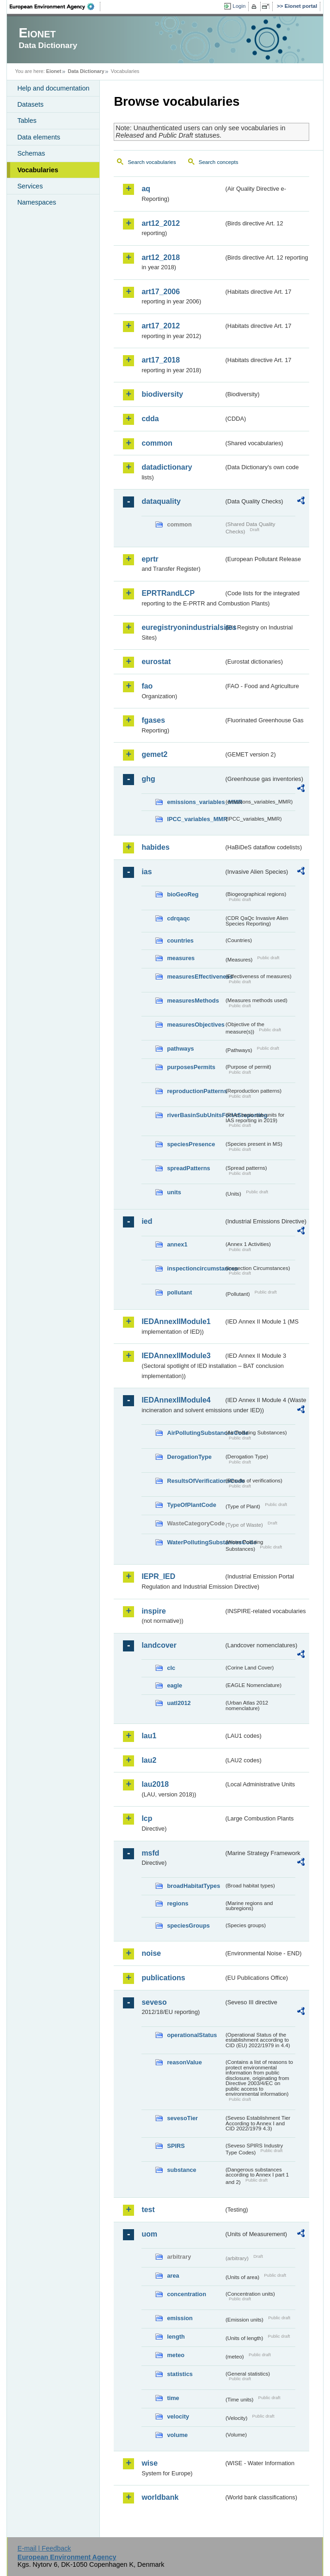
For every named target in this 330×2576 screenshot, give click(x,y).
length (175, 2336)
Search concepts (218, 162)
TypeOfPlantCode (191, 1504)
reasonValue (184, 2062)
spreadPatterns (188, 1168)
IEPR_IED (158, 1576)
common (156, 443)
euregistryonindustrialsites (182, 627)
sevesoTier (182, 2118)
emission (179, 2318)
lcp (146, 1818)
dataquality (160, 501)
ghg (148, 779)
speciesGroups (188, 1925)
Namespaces (36, 202)
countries (180, 940)
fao (147, 686)
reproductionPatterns (195, 1091)
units (174, 1192)
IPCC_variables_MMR (195, 819)
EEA (55, 6)
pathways (180, 1048)
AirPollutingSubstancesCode (195, 1432)
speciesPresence (191, 1144)
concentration (186, 2294)
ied (146, 1221)
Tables (27, 120)
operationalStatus (192, 2035)
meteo (175, 2355)
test (147, 2209)
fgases (153, 720)
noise (151, 1953)
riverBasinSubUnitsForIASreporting (195, 1115)
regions (177, 1903)
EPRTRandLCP (168, 593)
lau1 (148, 1736)
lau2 (148, 1760)
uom (149, 2234)
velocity (178, 2416)
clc (171, 1667)
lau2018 (155, 1784)
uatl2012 (178, 1702)
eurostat (156, 661)
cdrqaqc (178, 918)
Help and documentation (53, 88)
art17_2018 (160, 360)
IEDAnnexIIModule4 (175, 1400)
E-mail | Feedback (44, 2548)
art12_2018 (160, 257)
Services (30, 186)
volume (177, 2434)
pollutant (179, 1292)
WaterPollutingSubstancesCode (195, 1542)
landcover (159, 1645)
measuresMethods (193, 1000)
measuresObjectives (195, 1024)
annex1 (177, 1244)
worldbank (159, 2497)
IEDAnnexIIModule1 (175, 1321)
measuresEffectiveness (195, 976)
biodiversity (162, 394)
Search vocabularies (152, 162)
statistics (179, 2373)
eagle (174, 1685)
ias (146, 872)
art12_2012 (160, 223)
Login (238, 6)
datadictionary (166, 467)
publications (163, 1978)
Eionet (53, 71)
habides (155, 847)
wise (149, 2463)
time (173, 2398)
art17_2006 (160, 292)
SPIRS (175, 2145)
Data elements (38, 137)
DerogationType (189, 1456)
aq (145, 189)
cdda (150, 419)
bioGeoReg (182, 894)
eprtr (149, 559)
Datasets (30, 104)
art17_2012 (160, 326)
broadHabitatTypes (193, 1885)
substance (181, 2169)
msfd (150, 1853)
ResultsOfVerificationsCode (195, 1480)
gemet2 (154, 754)
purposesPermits (191, 1067)
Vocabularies (37, 170)
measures (181, 958)
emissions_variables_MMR (195, 801)
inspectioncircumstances (195, 1268)
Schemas (31, 153)
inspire (153, 1611)
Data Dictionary (86, 71)
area (173, 2275)
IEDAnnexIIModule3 (175, 1356)
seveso (153, 2002)
